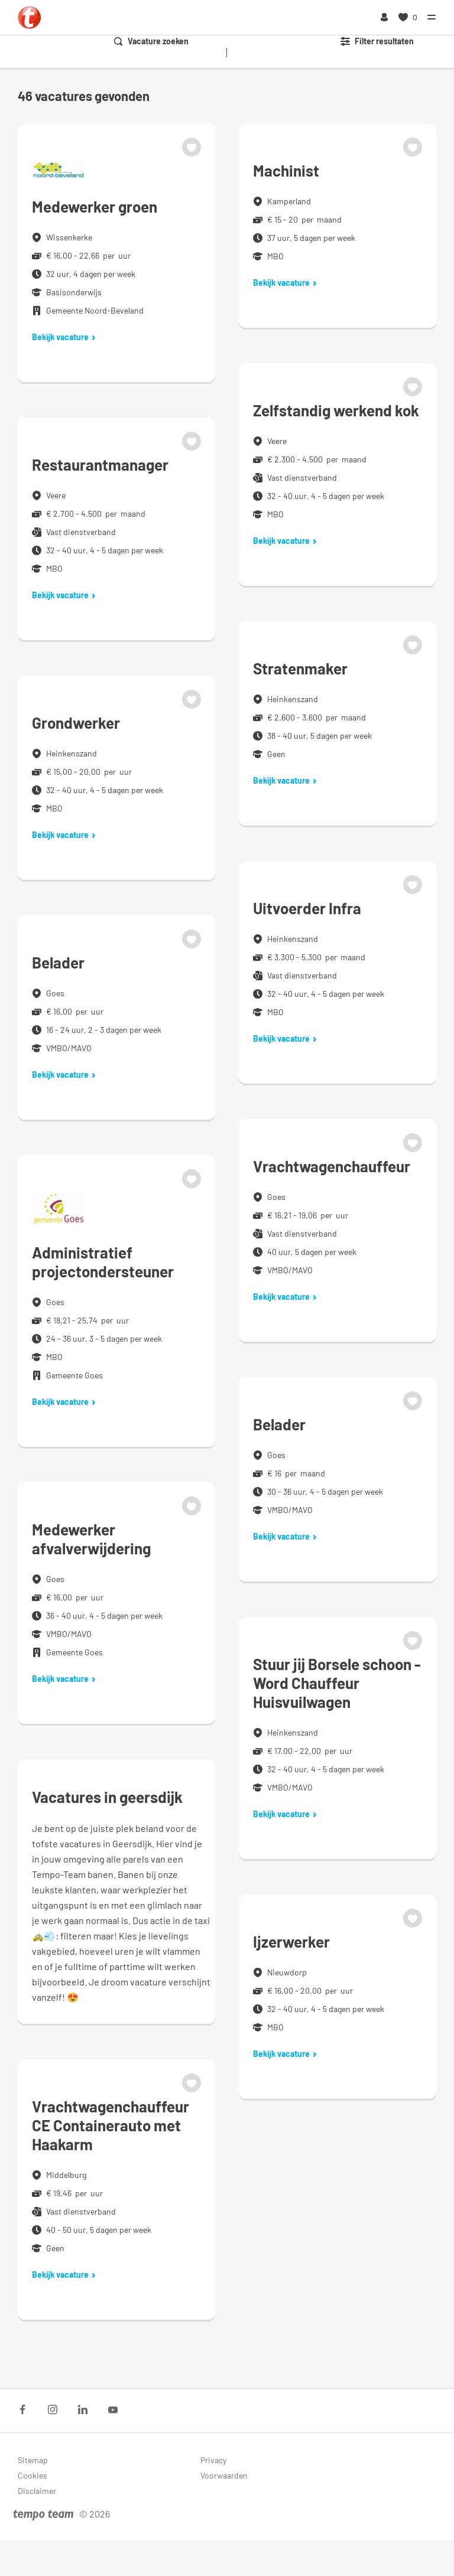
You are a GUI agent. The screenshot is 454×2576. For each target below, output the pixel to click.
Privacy (213, 2460)
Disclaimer (37, 2491)
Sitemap (33, 2460)
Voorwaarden (224, 2475)
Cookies (32, 2475)
